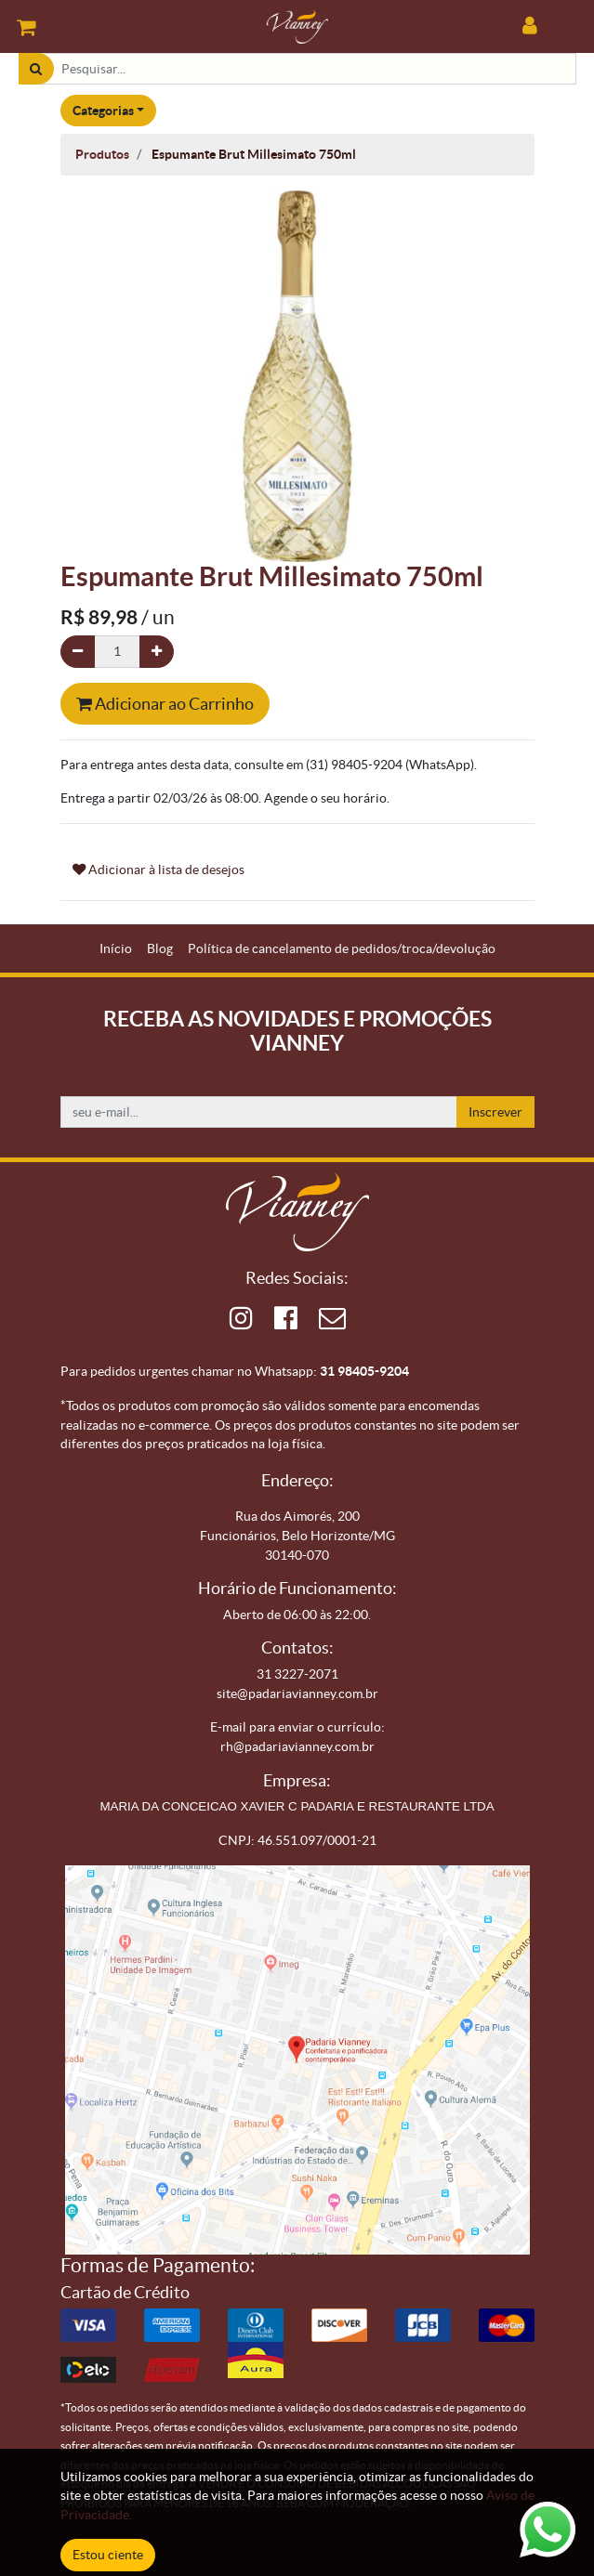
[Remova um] (77, 651)
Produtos (102, 154)
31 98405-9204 (364, 1371)
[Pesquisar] (36, 69)
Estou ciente (108, 2554)
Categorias (103, 110)
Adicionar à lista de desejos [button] (158, 869)
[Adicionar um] (156, 651)
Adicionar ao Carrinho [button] (165, 703)
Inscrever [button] (495, 1112)
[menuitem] (115, 949)
